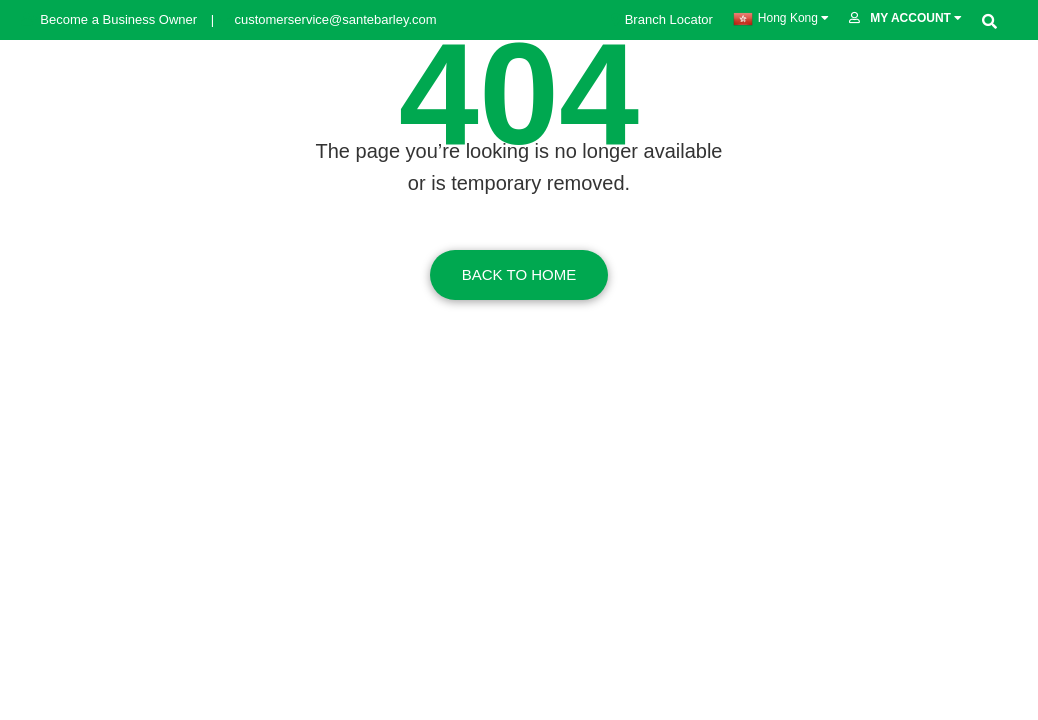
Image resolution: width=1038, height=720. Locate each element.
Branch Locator (662, 19)
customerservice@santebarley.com (325, 19)
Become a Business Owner (111, 19)
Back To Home (519, 274)
